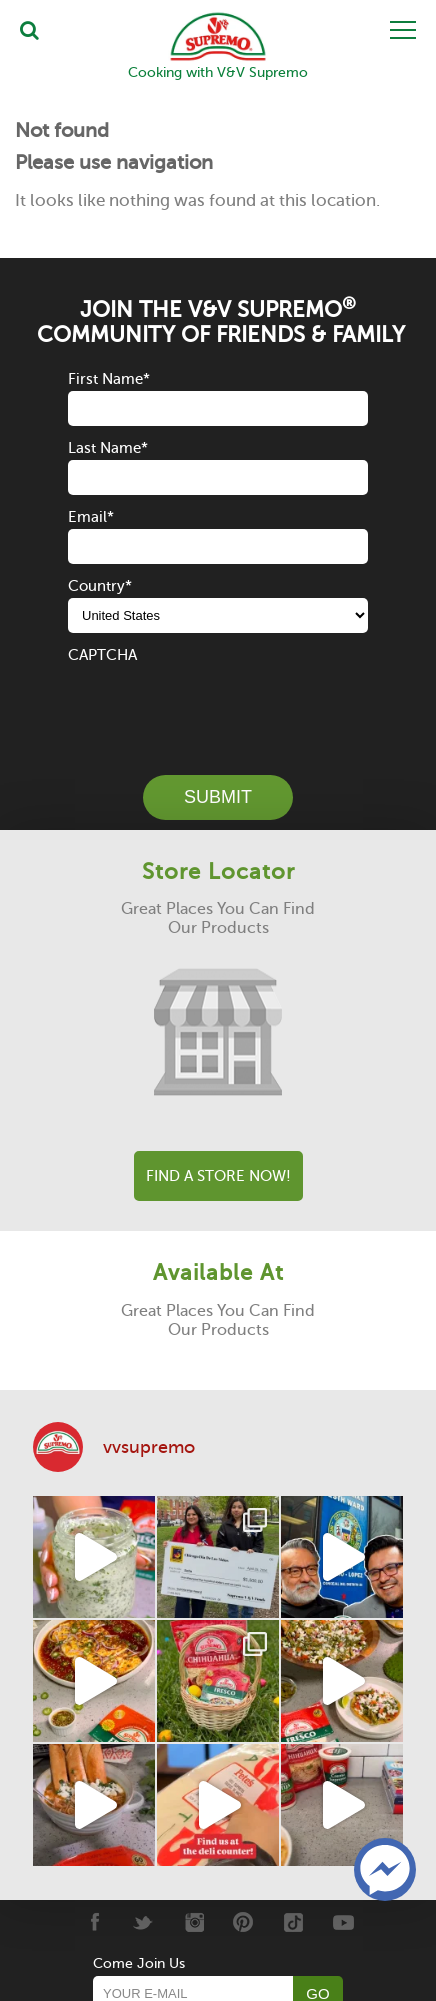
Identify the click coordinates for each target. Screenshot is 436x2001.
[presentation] (220, 706)
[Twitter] (143, 1922)
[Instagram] (193, 1922)
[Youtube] (343, 1922)
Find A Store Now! (218, 1176)
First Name (109, 379)
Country (100, 586)
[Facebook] (93, 1922)
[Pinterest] (243, 1922)
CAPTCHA (102, 655)
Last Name (108, 448)
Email (91, 517)
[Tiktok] (293, 1922)
